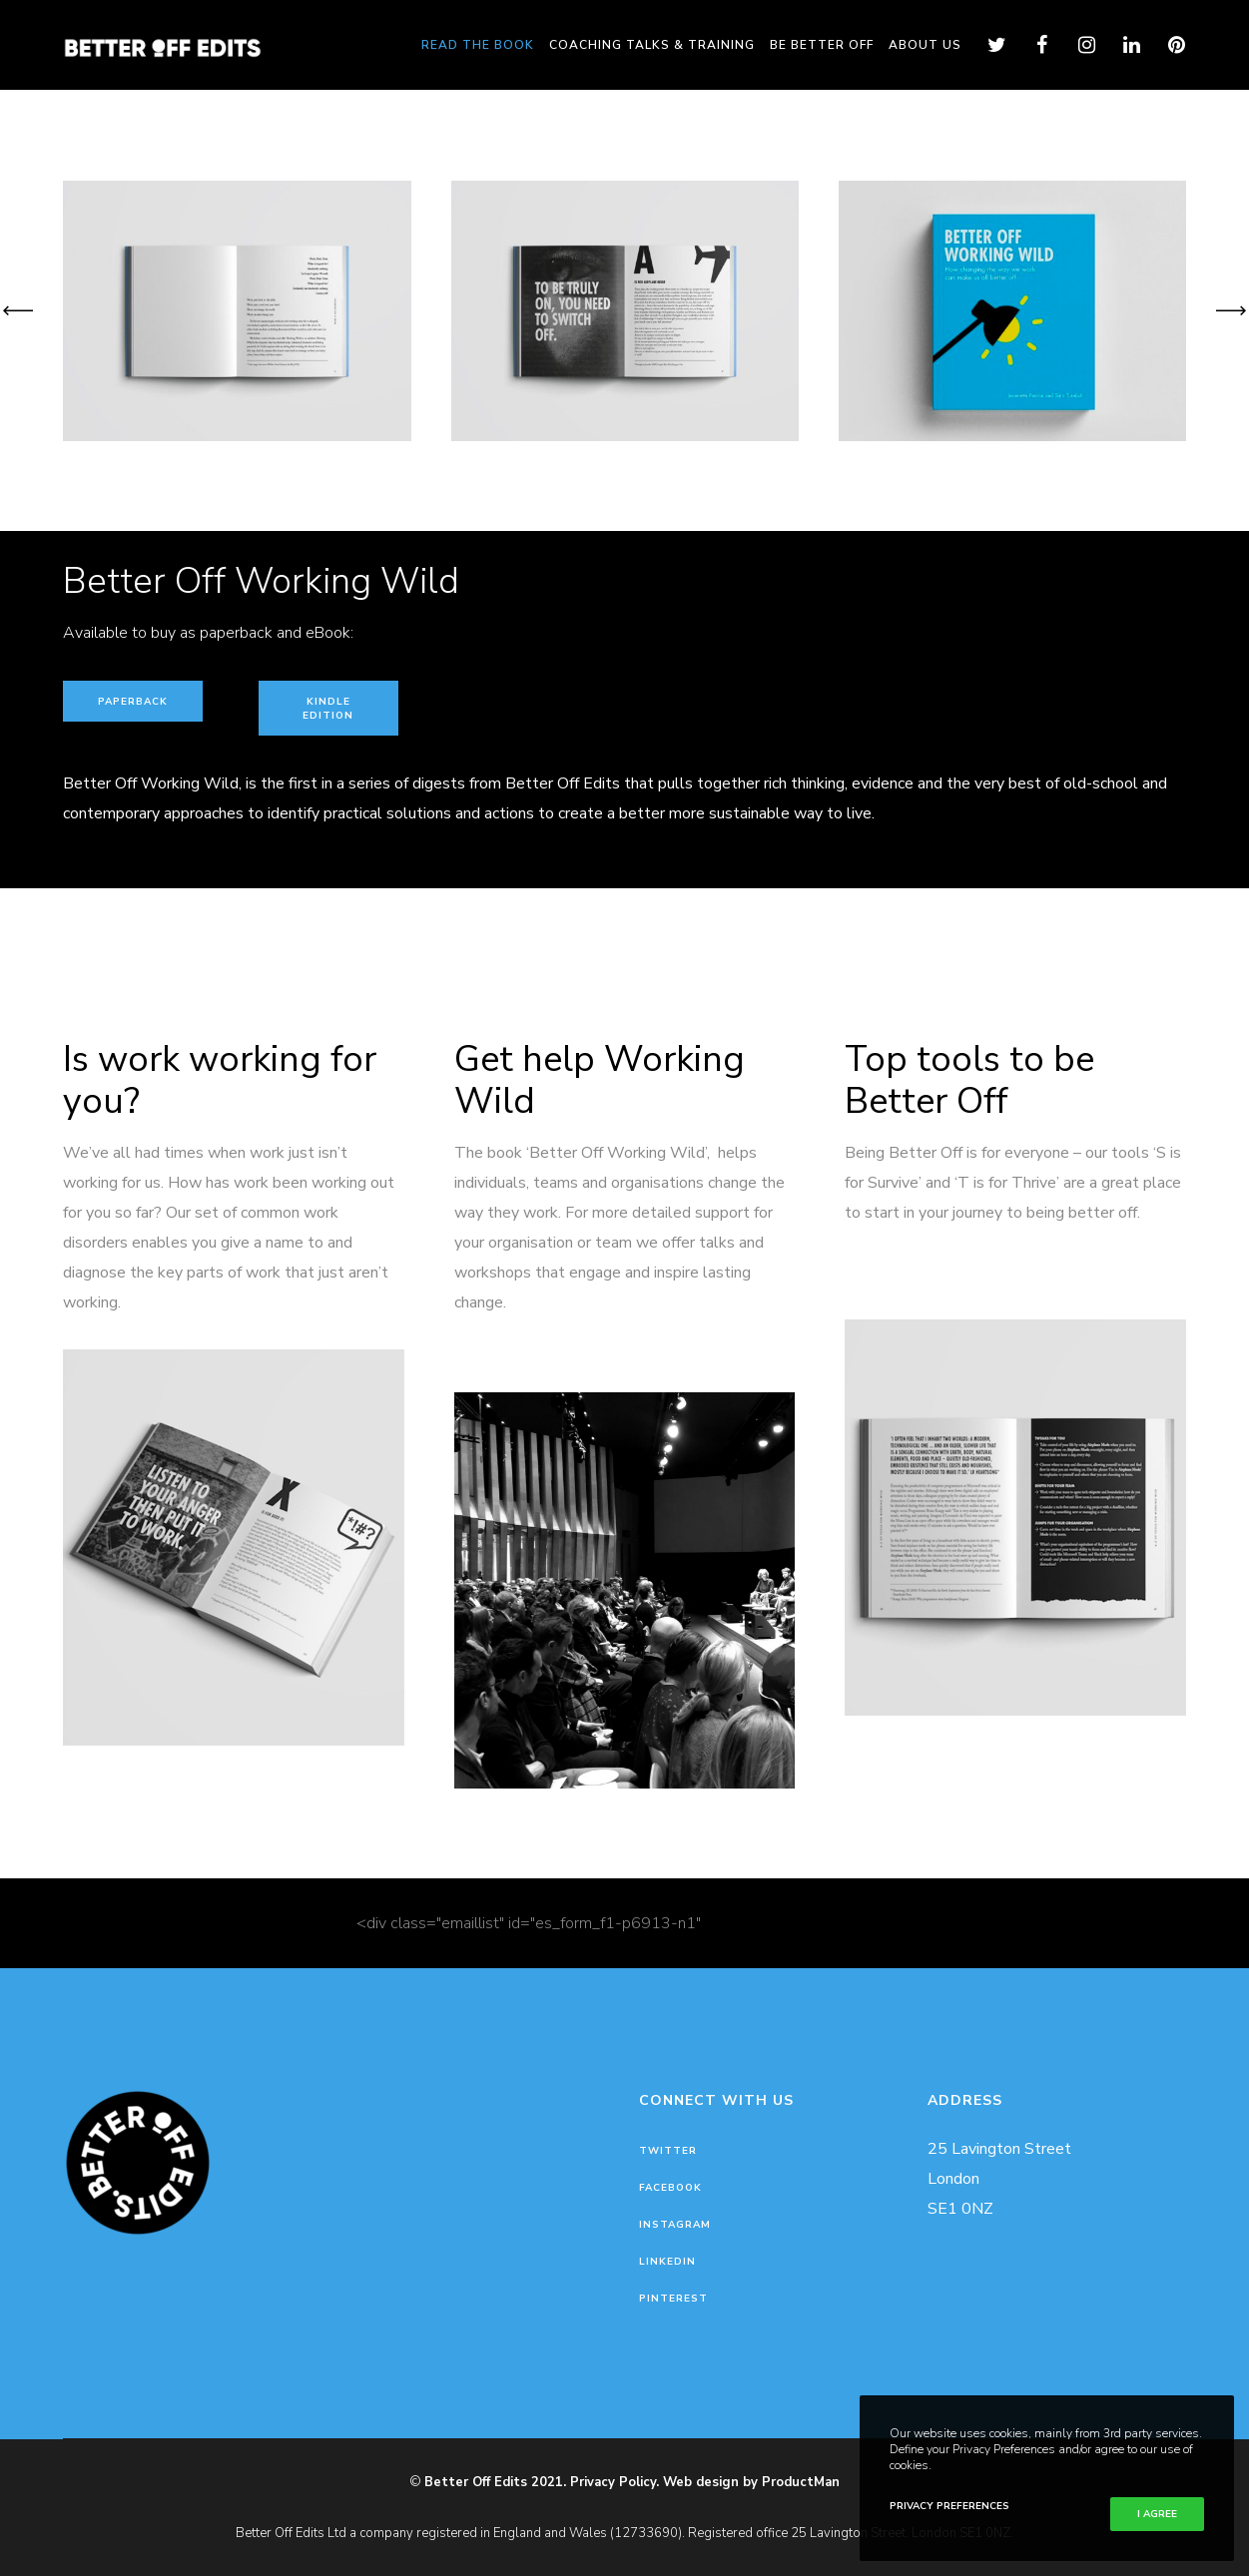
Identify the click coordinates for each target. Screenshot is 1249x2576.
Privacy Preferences (949, 2506)
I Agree (1157, 2514)
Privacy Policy (613, 2482)
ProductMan (801, 2482)
